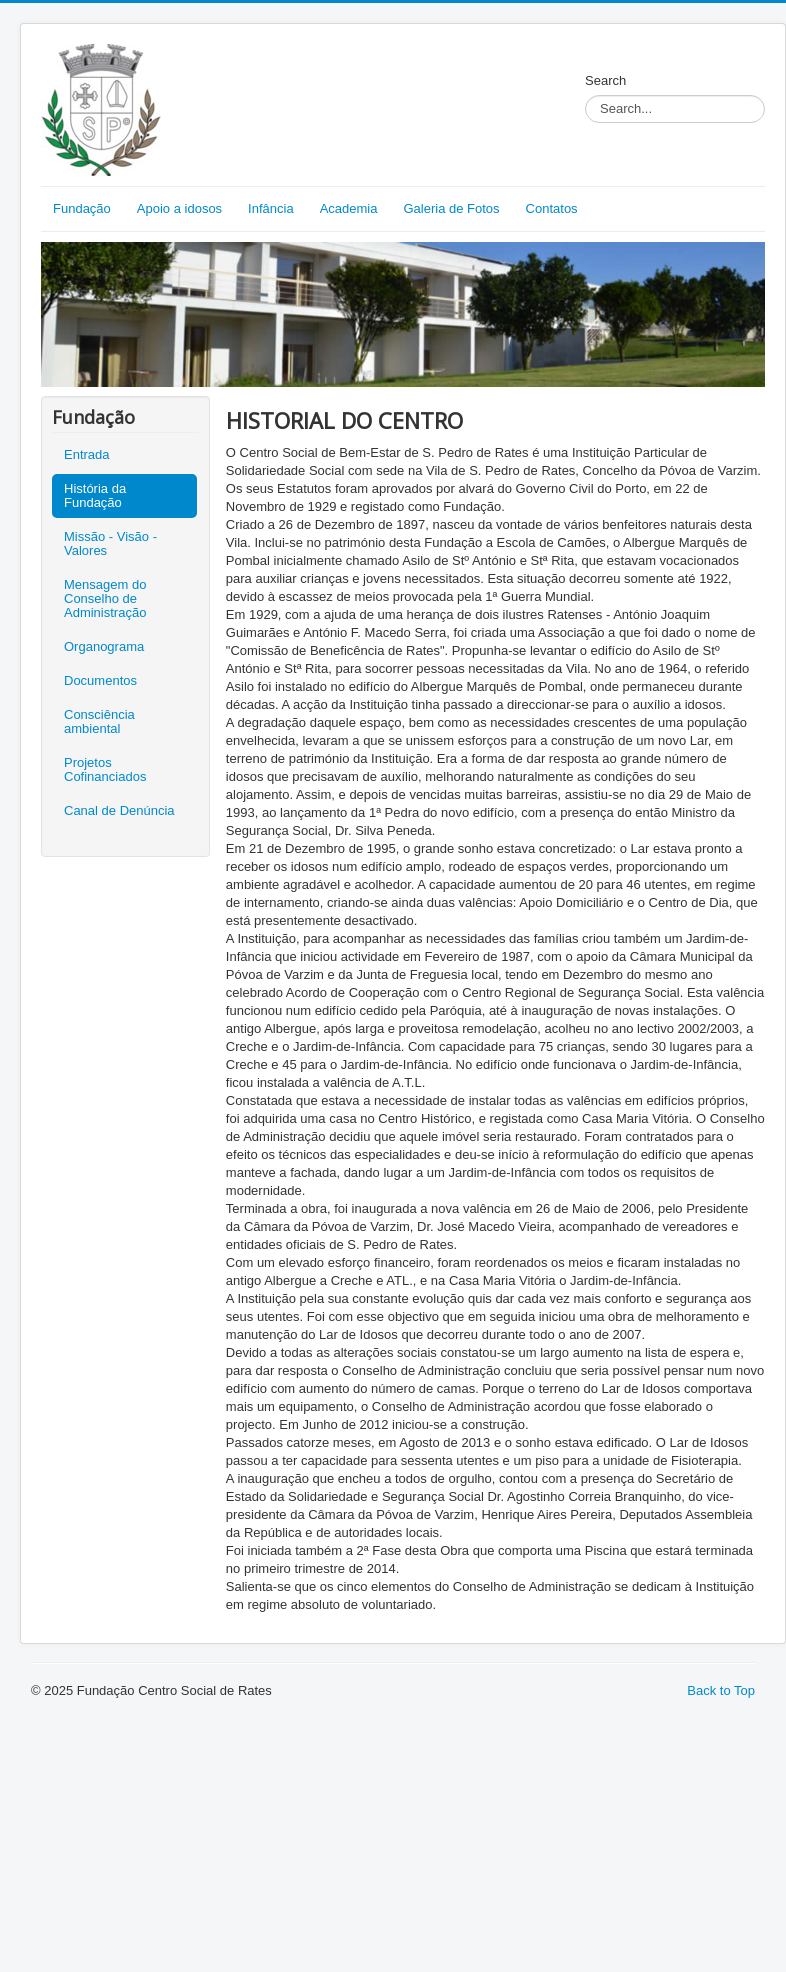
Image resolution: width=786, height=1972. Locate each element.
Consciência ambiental (99, 721)
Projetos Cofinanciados (105, 769)
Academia (349, 208)
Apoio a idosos (179, 208)
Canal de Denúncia (119, 810)
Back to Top (721, 1690)
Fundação (82, 208)
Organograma (104, 646)
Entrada (87, 454)
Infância (271, 208)
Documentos (100, 680)
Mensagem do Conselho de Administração (105, 598)
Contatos (552, 208)
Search (605, 80)
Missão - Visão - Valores (110, 543)
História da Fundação (95, 495)
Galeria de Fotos (451, 208)
